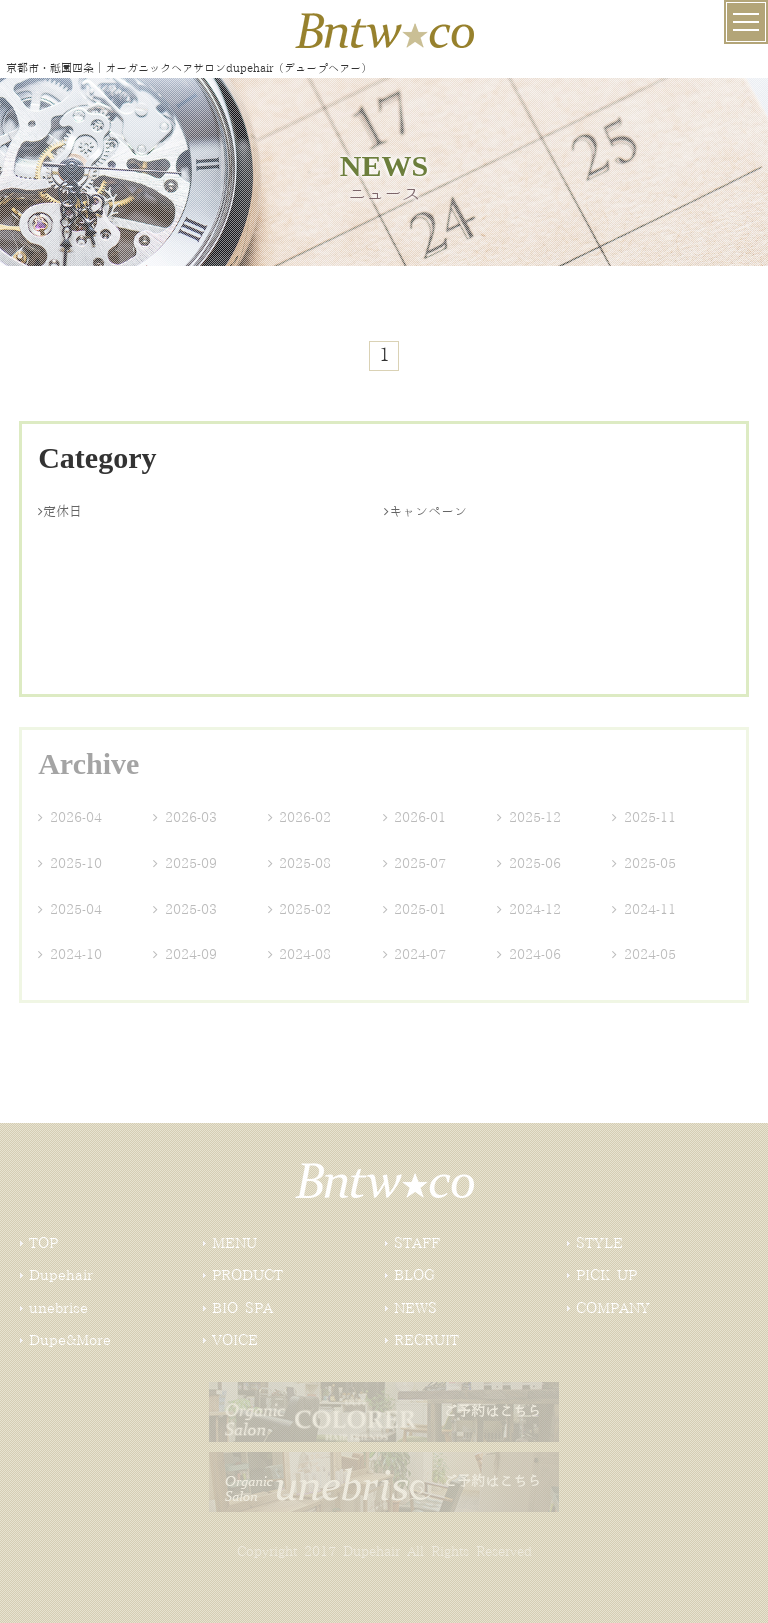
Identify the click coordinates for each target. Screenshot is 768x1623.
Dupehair (61, 1276)
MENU (234, 1244)
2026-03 (185, 818)
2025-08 (300, 864)
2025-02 (300, 910)
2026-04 (70, 818)
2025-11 (644, 818)
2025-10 (70, 864)
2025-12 (529, 818)
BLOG (414, 1276)
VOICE (235, 1341)
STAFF (417, 1244)
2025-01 (415, 910)
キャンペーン (425, 512)
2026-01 (415, 818)
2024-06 (529, 955)
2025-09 (185, 864)
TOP (43, 1244)
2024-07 (415, 955)
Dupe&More (70, 1341)
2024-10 (70, 955)
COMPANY (613, 1309)
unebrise (58, 1309)
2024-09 (185, 955)
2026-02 (300, 818)
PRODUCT (247, 1276)
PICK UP (606, 1276)
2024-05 (644, 955)
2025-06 (529, 864)
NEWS (415, 1309)
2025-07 (415, 864)
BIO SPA (242, 1309)
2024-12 (529, 910)
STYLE (599, 1244)
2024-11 (644, 910)
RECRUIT (426, 1341)
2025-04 (70, 910)
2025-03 (185, 910)
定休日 (60, 512)
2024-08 (300, 955)
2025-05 (644, 864)
